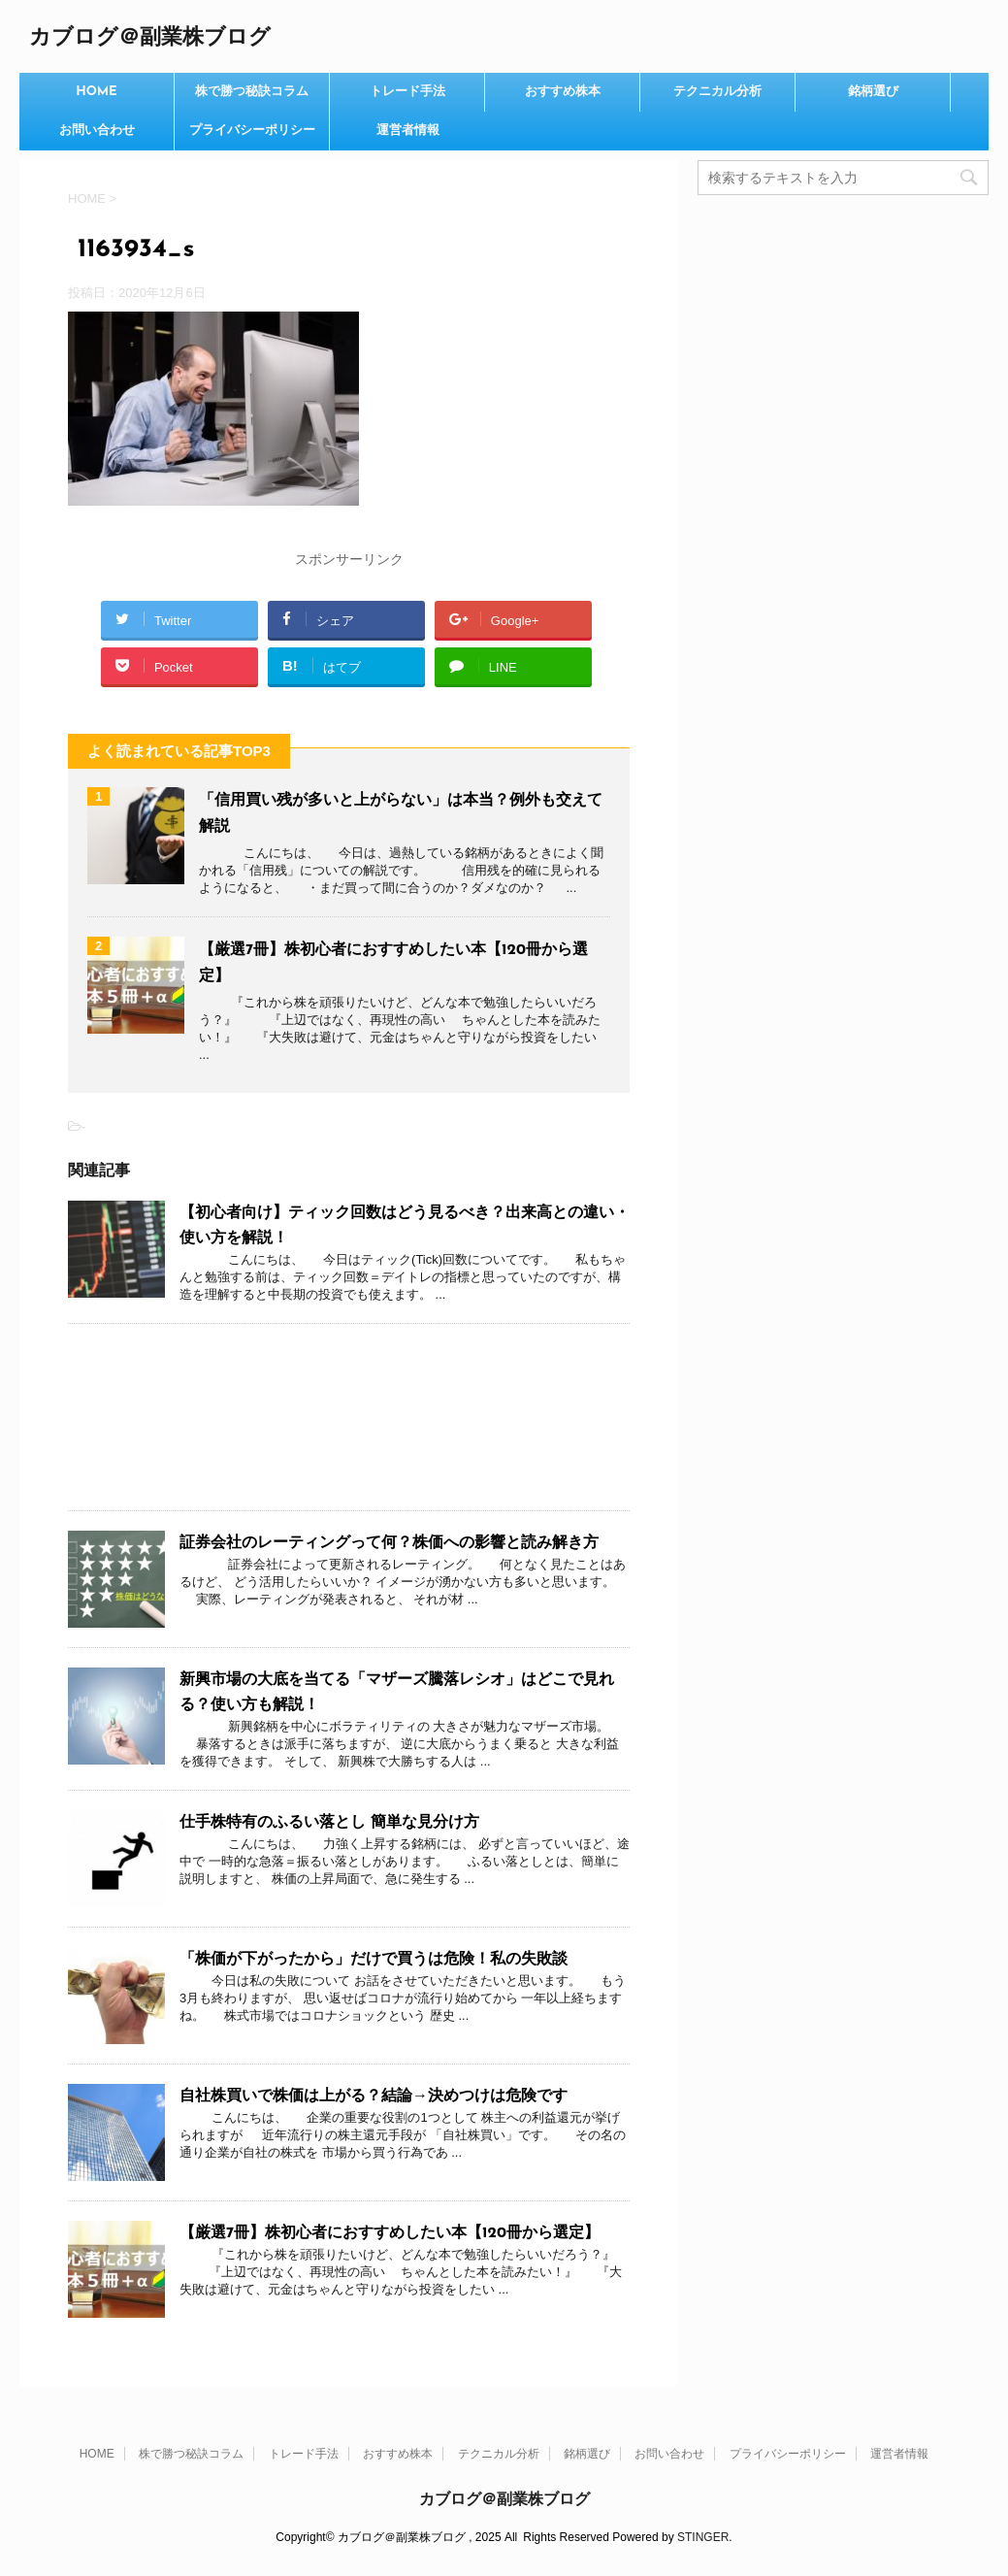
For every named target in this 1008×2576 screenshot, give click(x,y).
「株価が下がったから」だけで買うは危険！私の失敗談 (373, 1959)
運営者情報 (407, 130)
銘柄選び (873, 91)
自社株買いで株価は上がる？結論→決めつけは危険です (373, 2096)
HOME (96, 91)
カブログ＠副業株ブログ (150, 38)
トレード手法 (407, 91)
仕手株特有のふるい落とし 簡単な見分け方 (329, 1823)
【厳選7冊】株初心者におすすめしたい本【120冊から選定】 (389, 2233)
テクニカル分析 (717, 91)
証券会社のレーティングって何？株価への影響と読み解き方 (389, 1543)
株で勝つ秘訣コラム (252, 91)
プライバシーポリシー (252, 130)
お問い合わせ (97, 130)
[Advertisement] (349, 1417)
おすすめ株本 (563, 91)
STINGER (703, 2537)
